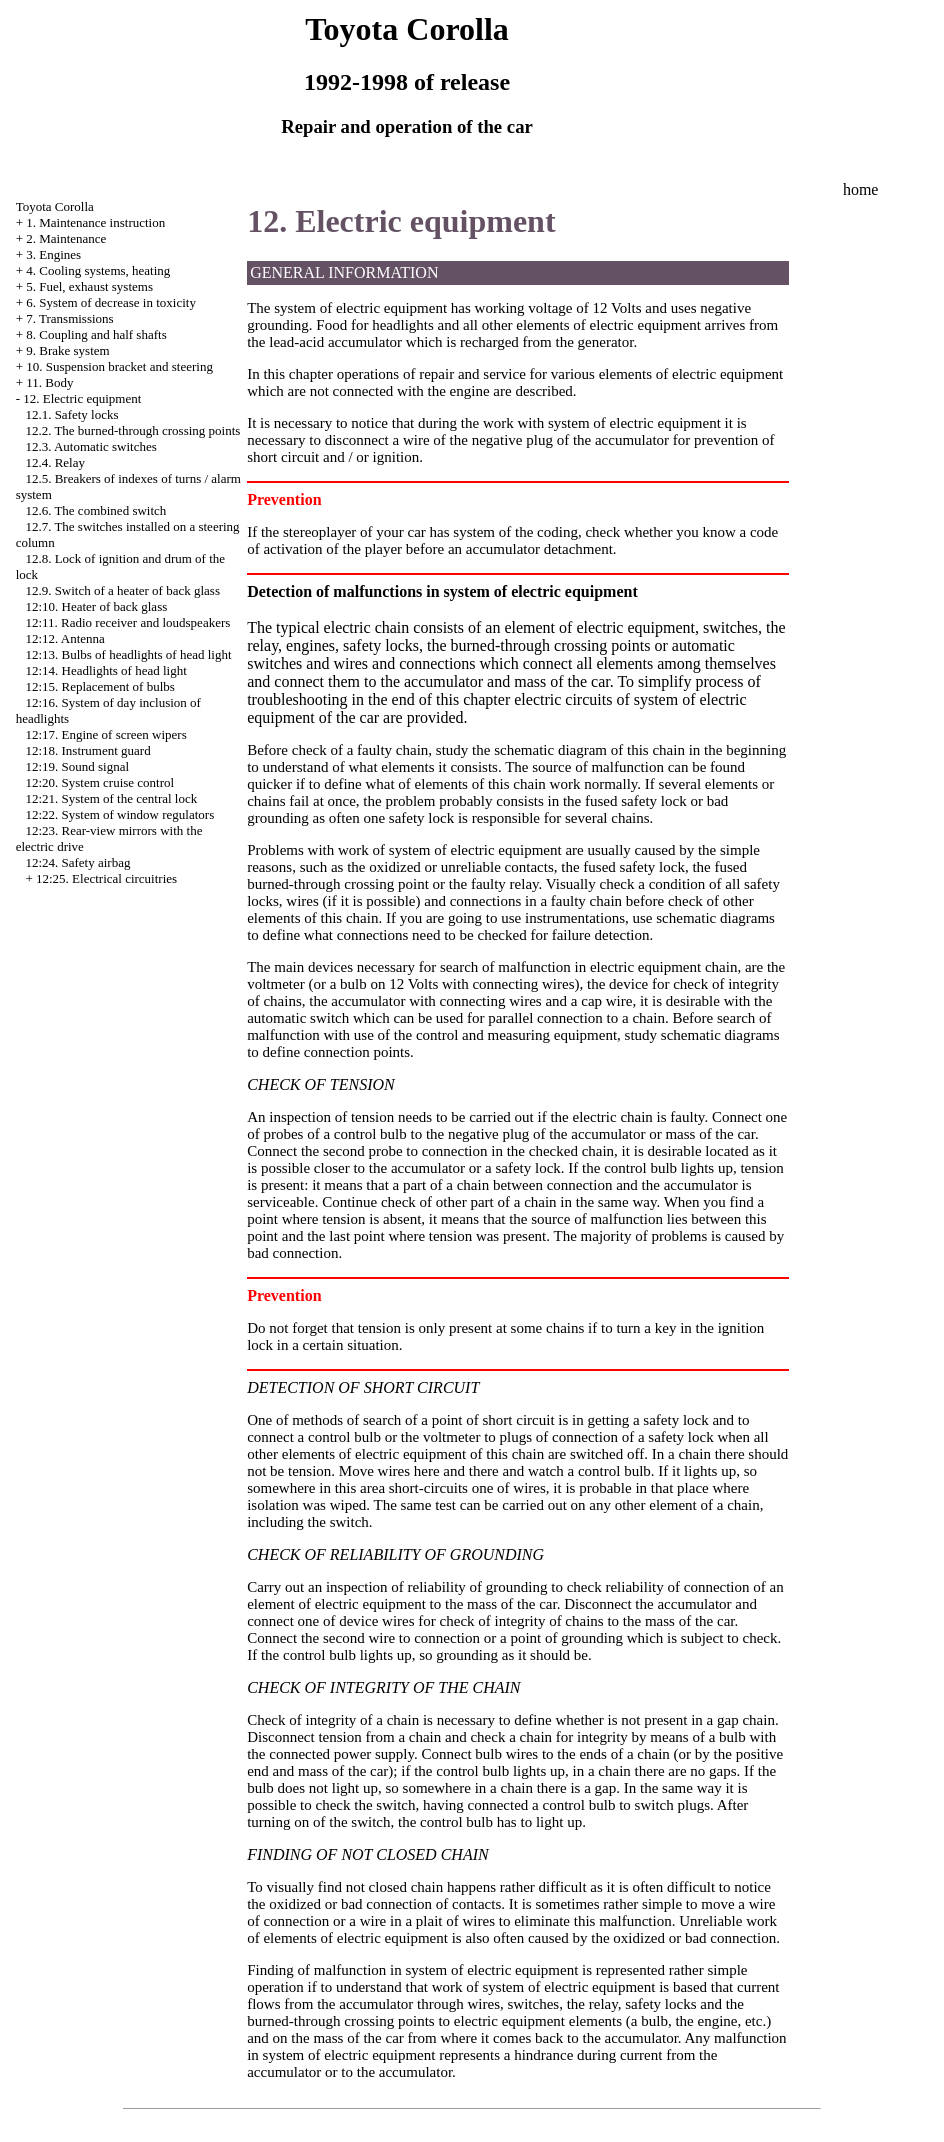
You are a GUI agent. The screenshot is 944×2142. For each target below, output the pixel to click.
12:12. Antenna (64, 638)
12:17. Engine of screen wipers (105, 734)
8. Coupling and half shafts (96, 334)
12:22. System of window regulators (119, 814)
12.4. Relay (55, 462)
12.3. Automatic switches (90, 446)
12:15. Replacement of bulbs (99, 686)
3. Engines (53, 254)
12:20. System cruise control (99, 782)
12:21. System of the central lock (111, 798)
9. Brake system (67, 350)
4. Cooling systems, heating (98, 270)
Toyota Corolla (55, 206)
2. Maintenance (66, 238)
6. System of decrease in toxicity (111, 302)
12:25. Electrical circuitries (106, 878)
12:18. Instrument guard (87, 750)
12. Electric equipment (82, 398)
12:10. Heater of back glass (96, 606)
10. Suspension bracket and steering (119, 366)
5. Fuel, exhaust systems (89, 286)
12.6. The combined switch (95, 510)
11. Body (49, 382)
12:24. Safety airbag (77, 862)
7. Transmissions (69, 318)
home (861, 189)
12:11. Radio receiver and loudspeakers (127, 622)
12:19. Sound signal (77, 766)
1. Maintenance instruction (95, 222)
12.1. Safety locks (71, 414)
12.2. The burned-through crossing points (132, 430)
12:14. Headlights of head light (105, 670)
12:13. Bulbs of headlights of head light (128, 654)
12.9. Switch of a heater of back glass (122, 590)
